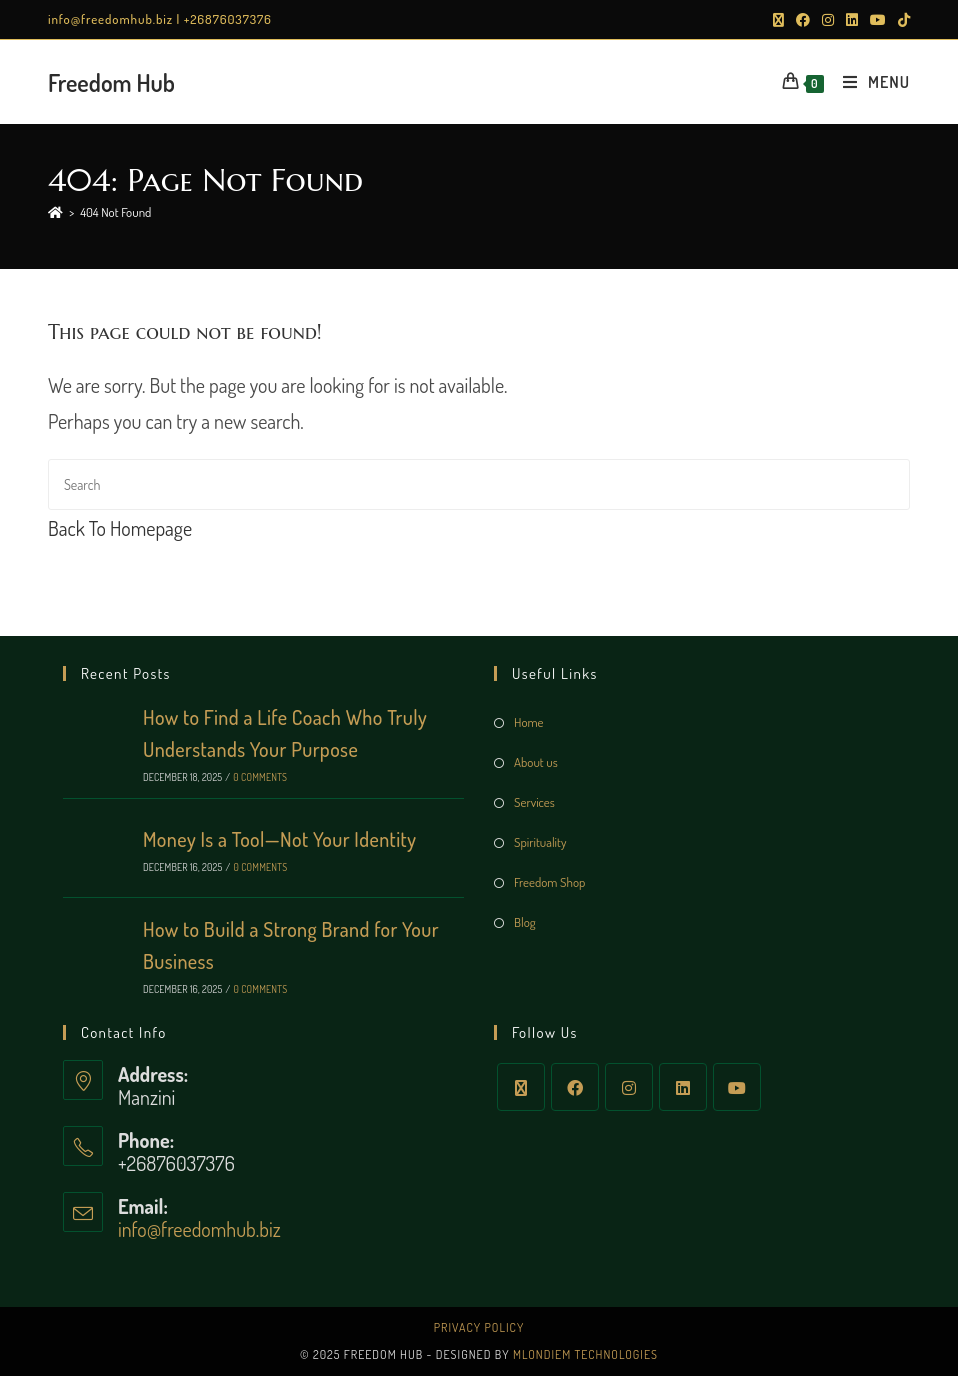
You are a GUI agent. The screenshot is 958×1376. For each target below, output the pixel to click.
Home (529, 722)
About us (536, 762)
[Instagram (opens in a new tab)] (828, 20)
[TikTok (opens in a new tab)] (901, 20)
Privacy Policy (479, 1327)
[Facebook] (575, 1087)
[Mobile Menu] (869, 82)
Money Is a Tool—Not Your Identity (279, 839)
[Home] (55, 212)
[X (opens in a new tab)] (778, 20)
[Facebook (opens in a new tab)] (803, 20)
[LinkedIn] (683, 1087)
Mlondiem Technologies (585, 1354)
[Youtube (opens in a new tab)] (878, 20)
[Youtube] (737, 1087)
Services (534, 802)
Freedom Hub (111, 82)
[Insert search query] (479, 484)
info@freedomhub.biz (199, 1229)
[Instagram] (629, 1087)
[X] (521, 1087)
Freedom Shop (549, 882)
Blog (525, 922)
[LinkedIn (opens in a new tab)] (852, 20)
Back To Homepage (120, 528)
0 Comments (260, 777)
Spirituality (540, 842)
